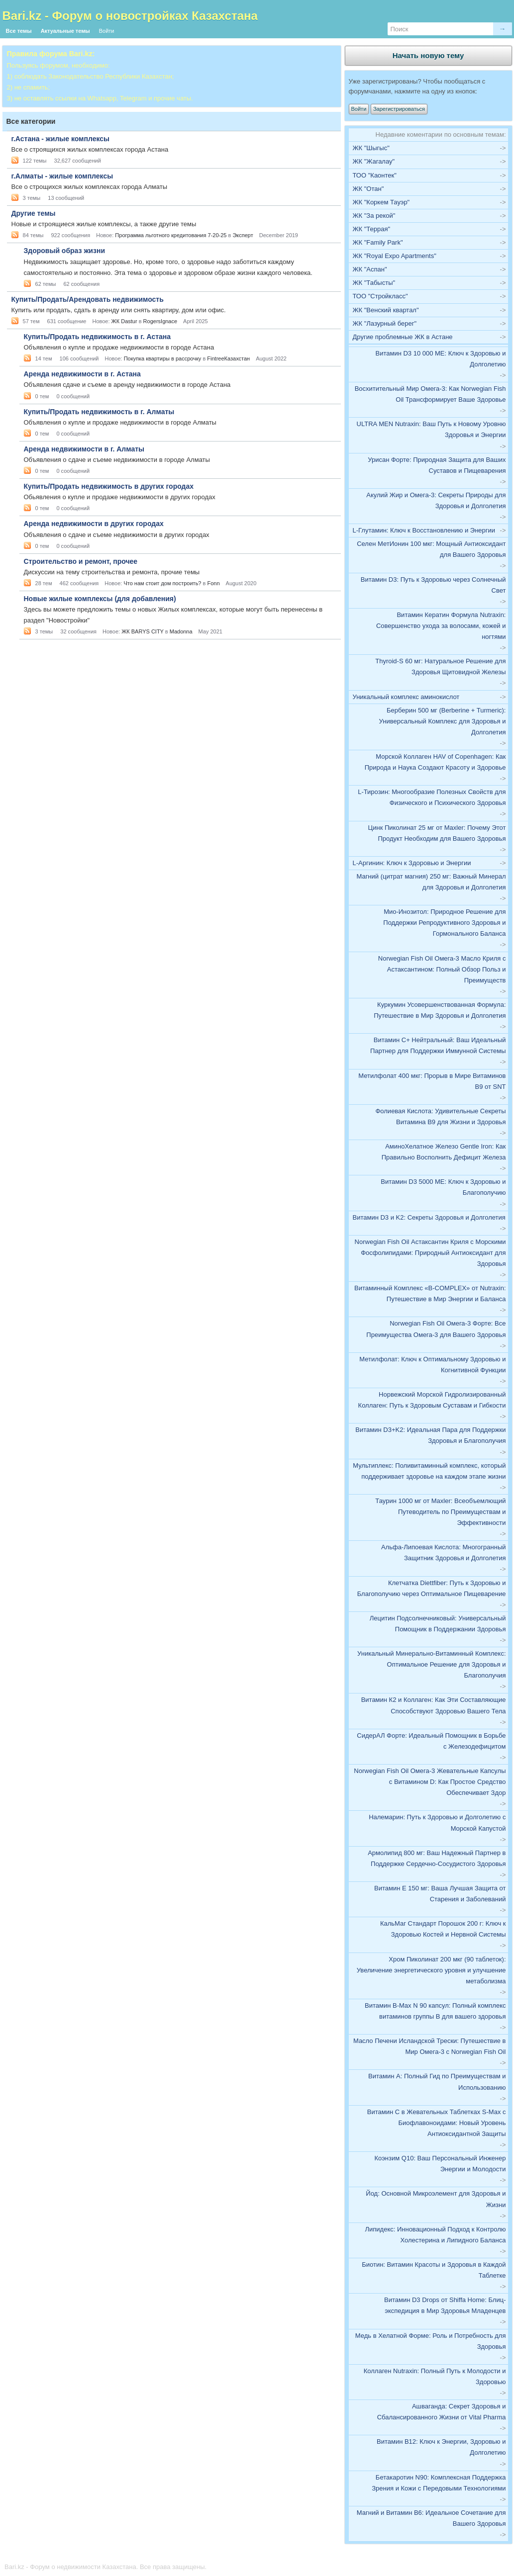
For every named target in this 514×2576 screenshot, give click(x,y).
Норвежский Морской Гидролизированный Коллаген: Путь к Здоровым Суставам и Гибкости (432, 1400)
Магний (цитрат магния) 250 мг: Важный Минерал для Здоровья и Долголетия (431, 882)
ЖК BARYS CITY (142, 631)
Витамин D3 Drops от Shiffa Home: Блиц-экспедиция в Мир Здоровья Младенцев (445, 2305)
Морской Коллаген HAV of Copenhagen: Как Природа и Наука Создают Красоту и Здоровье (435, 762)
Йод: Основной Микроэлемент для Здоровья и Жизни (436, 2199)
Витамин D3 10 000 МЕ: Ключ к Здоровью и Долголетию (440, 359)
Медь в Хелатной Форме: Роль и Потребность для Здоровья (430, 2341)
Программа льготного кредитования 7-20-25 (170, 235)
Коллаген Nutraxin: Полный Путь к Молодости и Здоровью (435, 2376)
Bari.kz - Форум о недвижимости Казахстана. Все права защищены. (105, 2567)
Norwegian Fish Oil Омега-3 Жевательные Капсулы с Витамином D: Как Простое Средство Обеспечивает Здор (430, 1781)
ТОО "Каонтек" (375, 175)
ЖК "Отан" (368, 188)
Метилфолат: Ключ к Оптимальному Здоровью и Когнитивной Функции (432, 1364)
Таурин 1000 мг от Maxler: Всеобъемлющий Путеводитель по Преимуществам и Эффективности (440, 1511)
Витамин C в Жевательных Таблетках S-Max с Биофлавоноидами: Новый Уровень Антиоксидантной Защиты (436, 2122)
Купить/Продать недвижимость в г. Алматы (99, 412)
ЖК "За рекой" (374, 215)
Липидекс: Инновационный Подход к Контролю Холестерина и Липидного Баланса (435, 2234)
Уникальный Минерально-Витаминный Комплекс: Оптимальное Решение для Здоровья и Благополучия (431, 1664)
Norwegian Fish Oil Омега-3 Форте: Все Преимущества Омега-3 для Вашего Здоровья (436, 1329)
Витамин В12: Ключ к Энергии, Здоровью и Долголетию (441, 2447)
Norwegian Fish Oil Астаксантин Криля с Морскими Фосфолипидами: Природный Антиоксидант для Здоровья (430, 1252)
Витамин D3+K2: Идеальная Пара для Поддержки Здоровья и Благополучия (430, 1435)
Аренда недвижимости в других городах (94, 524)
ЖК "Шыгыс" (371, 148)
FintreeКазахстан (228, 358)
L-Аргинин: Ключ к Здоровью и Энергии (412, 863)
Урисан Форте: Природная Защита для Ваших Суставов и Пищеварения (437, 465)
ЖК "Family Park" (378, 242)
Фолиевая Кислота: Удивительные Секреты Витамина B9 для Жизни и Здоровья (440, 1116)
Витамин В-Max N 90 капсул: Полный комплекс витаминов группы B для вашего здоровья (435, 2011)
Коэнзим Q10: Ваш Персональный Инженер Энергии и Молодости (440, 2163)
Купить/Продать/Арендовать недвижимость (87, 299)
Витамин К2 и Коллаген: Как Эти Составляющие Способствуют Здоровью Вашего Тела (433, 1705)
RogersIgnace (160, 321)
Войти (106, 31)
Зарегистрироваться (399, 109)
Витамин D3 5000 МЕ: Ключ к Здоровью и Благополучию (443, 1187)
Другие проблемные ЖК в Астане (403, 337)
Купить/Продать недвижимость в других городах (109, 486)
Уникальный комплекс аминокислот (406, 697)
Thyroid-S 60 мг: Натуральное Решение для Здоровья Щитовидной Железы (440, 666)
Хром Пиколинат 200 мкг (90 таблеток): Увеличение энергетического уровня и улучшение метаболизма (431, 1970)
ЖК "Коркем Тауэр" (381, 202)
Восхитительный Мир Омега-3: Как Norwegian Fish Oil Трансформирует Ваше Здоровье (430, 394)
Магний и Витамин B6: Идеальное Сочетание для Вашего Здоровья (431, 2518)
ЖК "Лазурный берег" (385, 323)
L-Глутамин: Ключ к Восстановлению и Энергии (424, 530)
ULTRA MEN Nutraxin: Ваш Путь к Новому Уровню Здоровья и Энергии (431, 429)
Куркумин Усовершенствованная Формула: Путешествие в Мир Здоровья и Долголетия (440, 1010)
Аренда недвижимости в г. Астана (82, 374)
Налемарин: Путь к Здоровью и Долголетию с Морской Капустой (437, 1822)
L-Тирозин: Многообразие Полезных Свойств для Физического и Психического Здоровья (432, 797)
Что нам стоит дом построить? (162, 583)
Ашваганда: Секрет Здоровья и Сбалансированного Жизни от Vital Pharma (441, 2411)
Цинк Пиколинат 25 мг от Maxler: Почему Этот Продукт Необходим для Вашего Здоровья (437, 833)
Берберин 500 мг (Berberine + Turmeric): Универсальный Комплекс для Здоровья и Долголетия (442, 721)
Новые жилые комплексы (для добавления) (100, 599)
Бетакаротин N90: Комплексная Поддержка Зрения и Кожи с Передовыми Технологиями (439, 2483)
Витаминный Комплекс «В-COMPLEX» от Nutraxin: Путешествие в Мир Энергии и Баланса (430, 1293)
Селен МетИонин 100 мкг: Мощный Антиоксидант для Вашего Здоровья (431, 549)
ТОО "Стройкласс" (380, 296)
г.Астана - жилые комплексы (60, 139)
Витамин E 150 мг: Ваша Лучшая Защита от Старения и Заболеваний (440, 1893)
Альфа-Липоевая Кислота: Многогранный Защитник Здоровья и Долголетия (443, 1552)
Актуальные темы (65, 31)
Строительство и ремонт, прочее (81, 561)
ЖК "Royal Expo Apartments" (394, 256)
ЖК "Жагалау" (374, 161)
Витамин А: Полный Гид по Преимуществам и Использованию (437, 2081)
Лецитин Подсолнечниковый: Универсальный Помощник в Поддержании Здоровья (438, 1623)
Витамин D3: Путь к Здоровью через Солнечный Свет (433, 585)
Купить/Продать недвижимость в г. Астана (97, 337)
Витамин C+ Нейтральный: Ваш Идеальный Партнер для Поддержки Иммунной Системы (438, 1045)
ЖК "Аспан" (370, 269)
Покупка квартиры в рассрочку (163, 358)
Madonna (181, 631)
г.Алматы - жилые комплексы (62, 176)
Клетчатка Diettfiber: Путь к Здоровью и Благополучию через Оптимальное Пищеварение (431, 1588)
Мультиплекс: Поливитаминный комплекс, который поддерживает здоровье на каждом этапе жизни (429, 1471)
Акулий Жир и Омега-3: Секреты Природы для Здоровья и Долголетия (436, 500)
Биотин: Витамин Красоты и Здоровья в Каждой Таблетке (434, 2270)
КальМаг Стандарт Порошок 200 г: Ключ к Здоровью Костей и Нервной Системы (443, 1929)
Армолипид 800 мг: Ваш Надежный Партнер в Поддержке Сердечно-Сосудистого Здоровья (437, 1858)
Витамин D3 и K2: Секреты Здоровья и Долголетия (429, 1217)
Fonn (213, 583)
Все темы (19, 31)
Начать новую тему (428, 55)
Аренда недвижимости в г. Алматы (84, 449)
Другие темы (33, 213)
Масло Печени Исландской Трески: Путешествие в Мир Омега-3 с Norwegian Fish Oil (429, 2046)
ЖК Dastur (124, 321)
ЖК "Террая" (372, 229)
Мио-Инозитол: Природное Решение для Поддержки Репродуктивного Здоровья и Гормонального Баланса (444, 922)
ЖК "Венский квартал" (386, 310)
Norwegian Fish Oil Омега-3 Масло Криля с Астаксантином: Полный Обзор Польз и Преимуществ (442, 969)
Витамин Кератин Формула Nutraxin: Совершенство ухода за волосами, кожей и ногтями (441, 625)
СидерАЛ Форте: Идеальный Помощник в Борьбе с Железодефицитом (431, 1741)
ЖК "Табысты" (374, 282)
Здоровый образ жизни (64, 251)
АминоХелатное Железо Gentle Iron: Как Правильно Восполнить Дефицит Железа (444, 1152)
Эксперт (242, 235)
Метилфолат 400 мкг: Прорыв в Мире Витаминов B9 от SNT (432, 1081)
